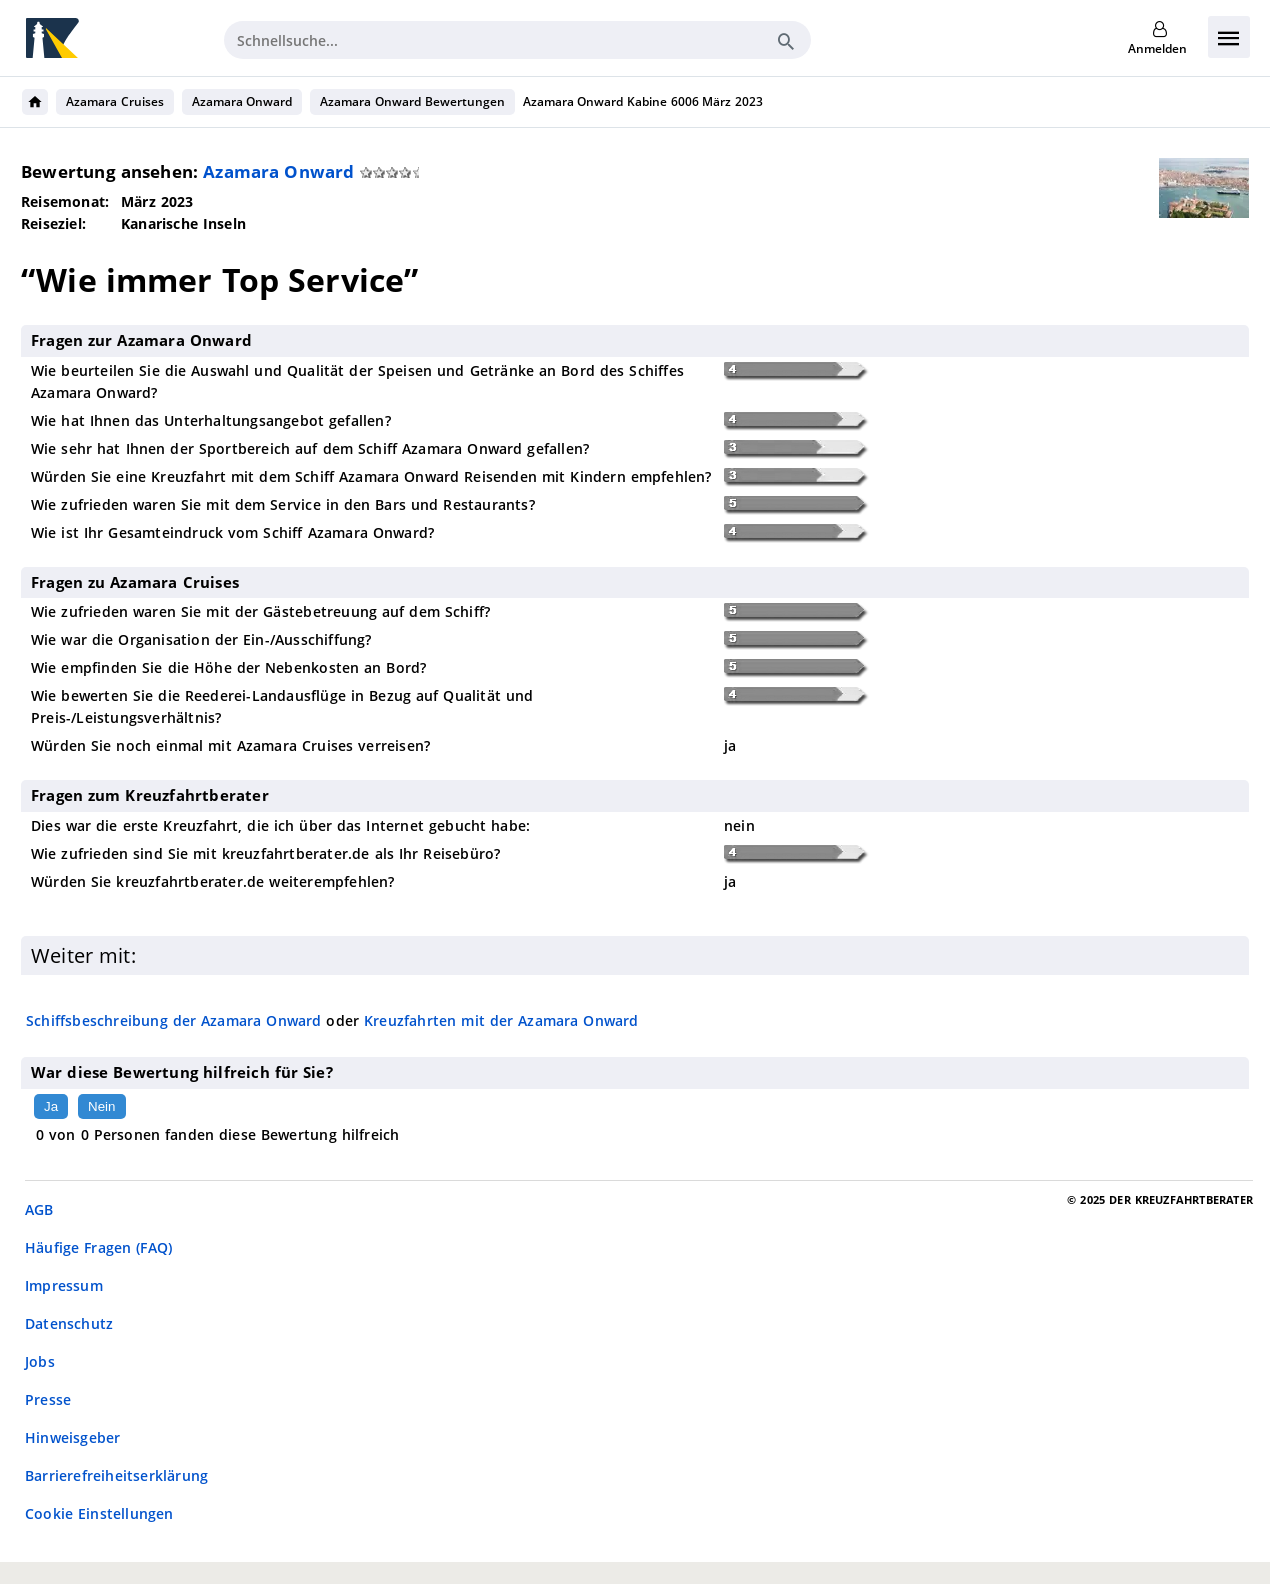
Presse (48, 1399)
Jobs (40, 1361)
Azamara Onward (242, 101)
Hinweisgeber (72, 1437)
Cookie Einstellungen (99, 1513)
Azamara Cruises (115, 101)
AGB (39, 1209)
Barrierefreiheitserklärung (116, 1475)
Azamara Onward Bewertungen (412, 101)
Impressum (64, 1285)
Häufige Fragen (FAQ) (98, 1247)
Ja (51, 1106)
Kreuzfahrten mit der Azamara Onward (501, 1020)
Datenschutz (69, 1323)
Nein (101, 1106)
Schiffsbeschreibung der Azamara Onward (174, 1020)
